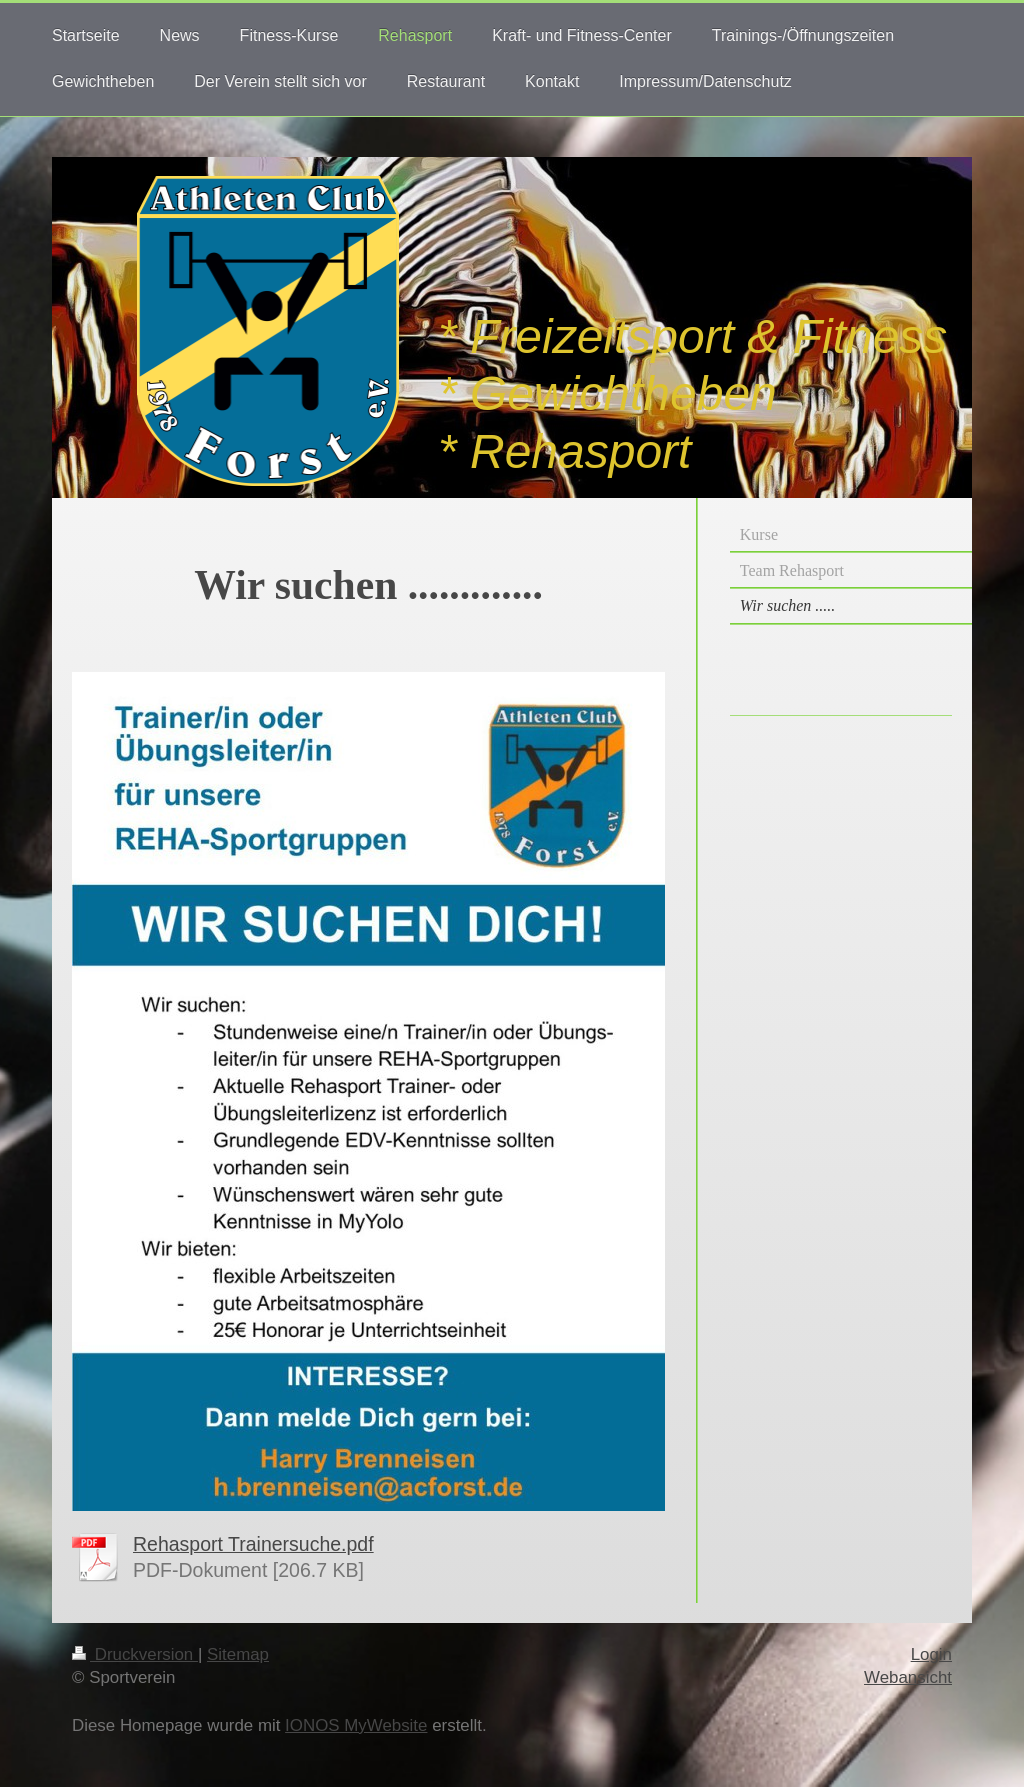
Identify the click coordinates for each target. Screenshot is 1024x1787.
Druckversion (135, 1654)
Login (931, 1654)
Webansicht (908, 1677)
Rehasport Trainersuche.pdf (253, 1544)
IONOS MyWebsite (356, 1725)
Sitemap (238, 1654)
